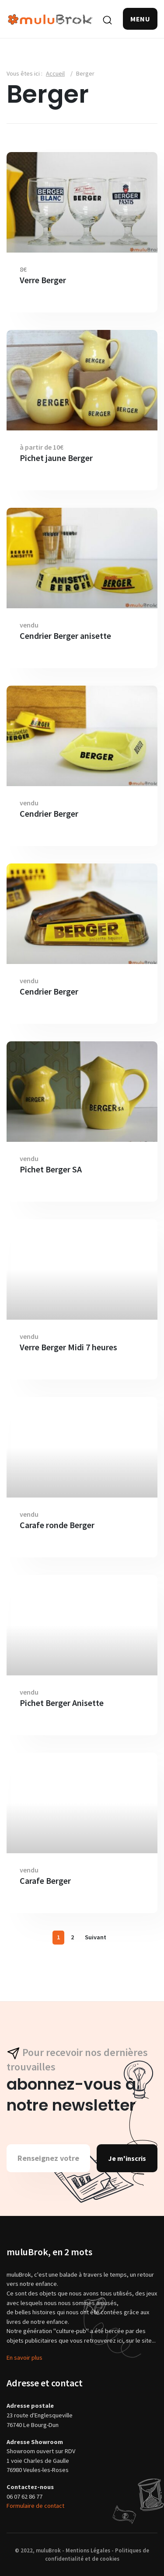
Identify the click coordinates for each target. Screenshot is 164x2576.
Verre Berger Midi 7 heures (68, 1347)
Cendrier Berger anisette (65, 636)
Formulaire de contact (35, 2506)
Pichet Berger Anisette (62, 1703)
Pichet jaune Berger (56, 458)
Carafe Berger (45, 1881)
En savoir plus (24, 2357)
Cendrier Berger (49, 813)
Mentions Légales (88, 2550)
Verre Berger (43, 280)
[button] (140, 19)
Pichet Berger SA (51, 1169)
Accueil (55, 73)
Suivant (95, 1937)
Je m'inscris (127, 2158)
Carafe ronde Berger (57, 1525)
